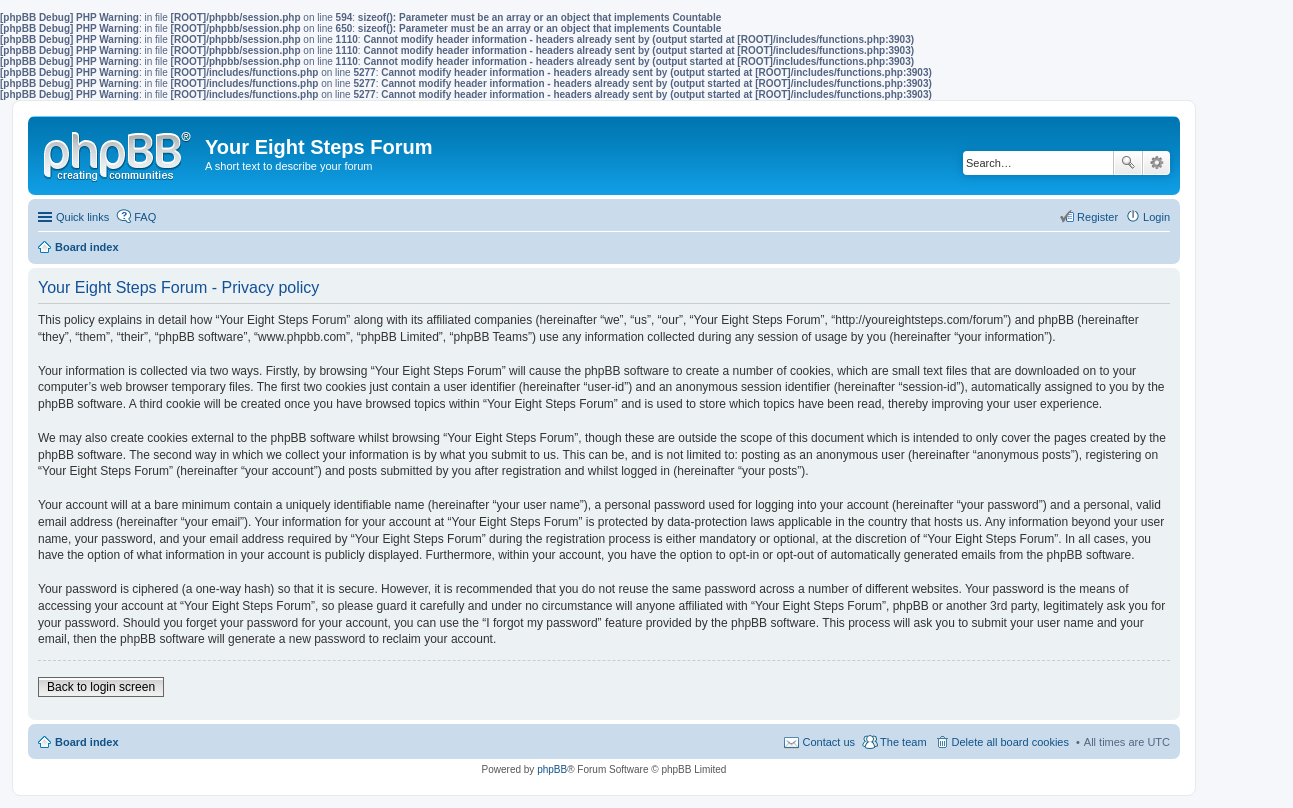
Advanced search (1156, 163)
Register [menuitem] (1097, 217)
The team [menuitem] (903, 742)
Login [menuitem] (1156, 217)
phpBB (552, 769)
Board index (87, 742)
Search (1128, 163)
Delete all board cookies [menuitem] (1010, 742)
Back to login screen (101, 687)
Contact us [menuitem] (828, 742)
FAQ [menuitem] (145, 217)
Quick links (82, 217)
